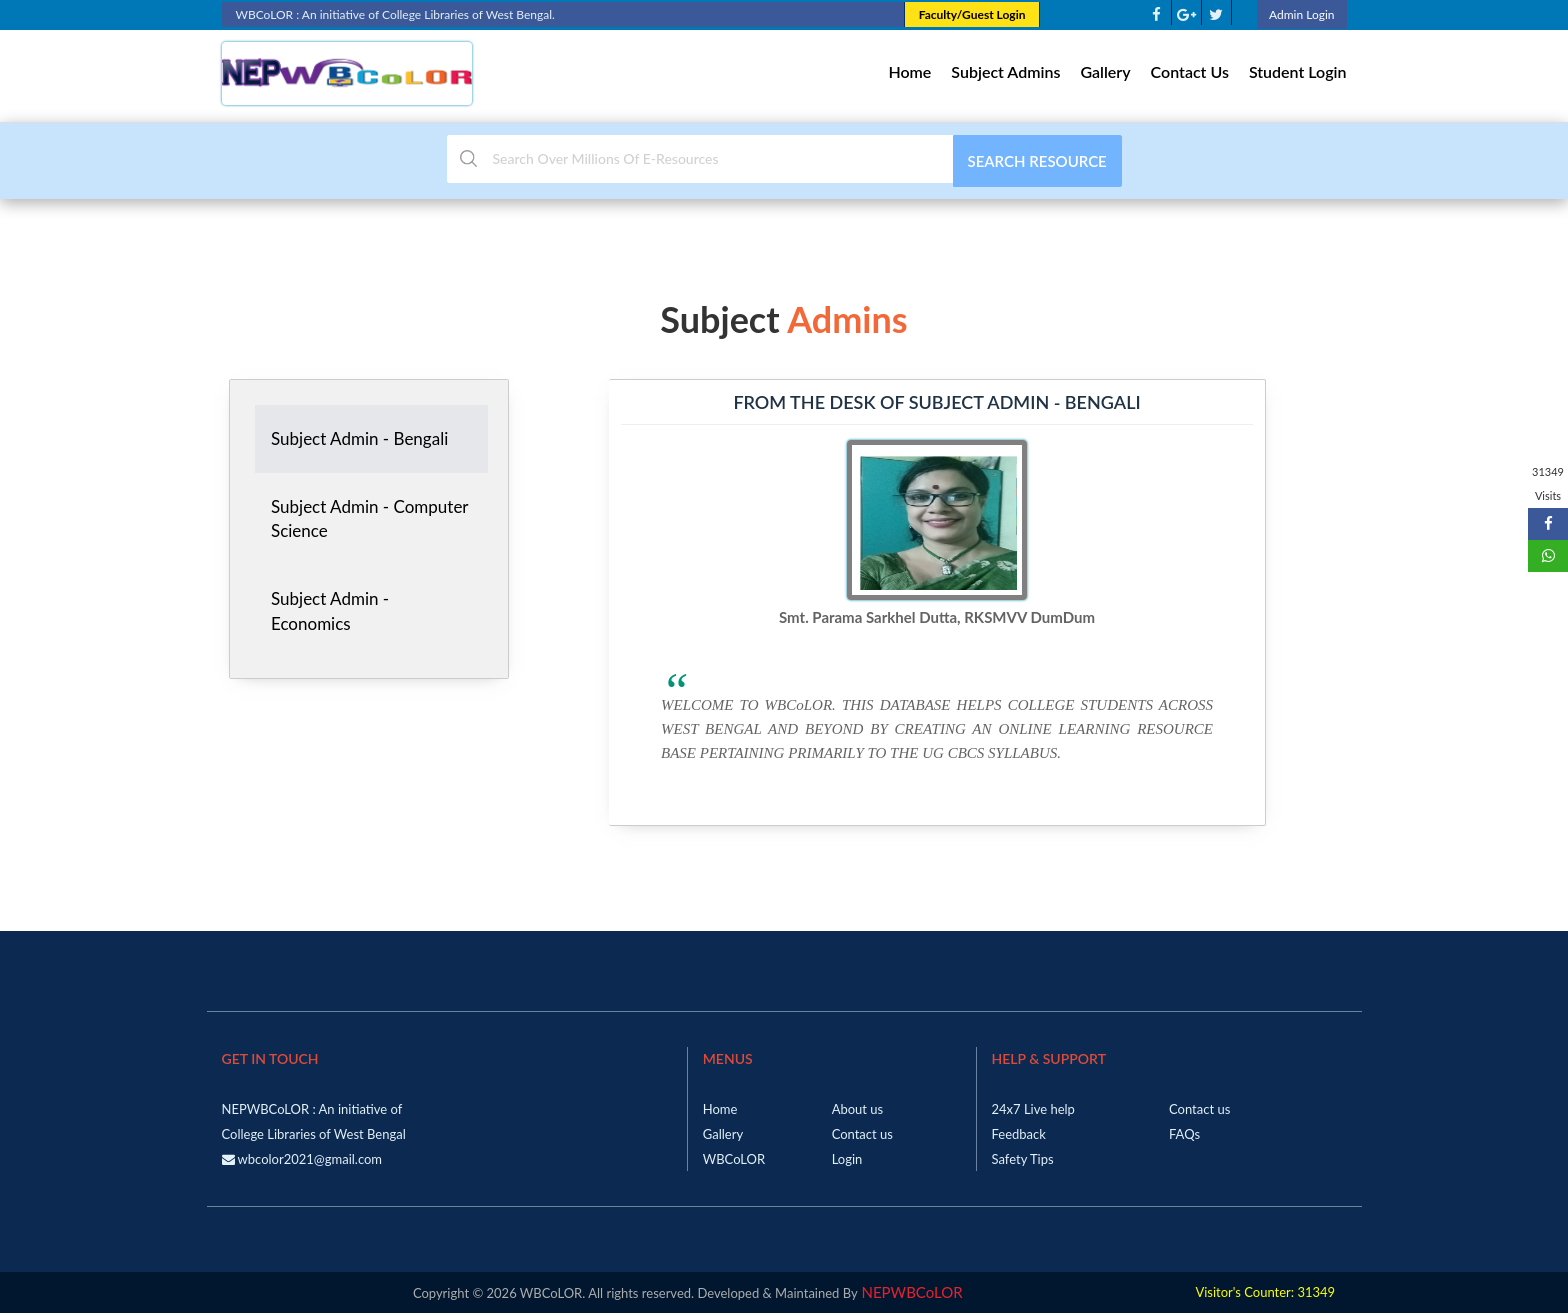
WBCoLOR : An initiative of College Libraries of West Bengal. (563, 14)
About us (858, 1109)
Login (847, 1159)
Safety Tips (1023, 1159)
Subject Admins (1005, 71)
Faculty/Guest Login (972, 14)
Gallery (1105, 71)
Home (909, 71)
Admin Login (1302, 14)
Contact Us (1190, 71)
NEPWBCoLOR (910, 1292)
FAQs (1184, 1134)
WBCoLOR (734, 1159)
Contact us (862, 1134)
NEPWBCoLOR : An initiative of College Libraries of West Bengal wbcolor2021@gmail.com (314, 1134)
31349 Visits (1548, 483)
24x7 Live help (1033, 1109)
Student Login (1298, 71)
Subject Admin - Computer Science (370, 518)
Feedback (1019, 1134)
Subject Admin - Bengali (359, 438)
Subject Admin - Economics (330, 610)
